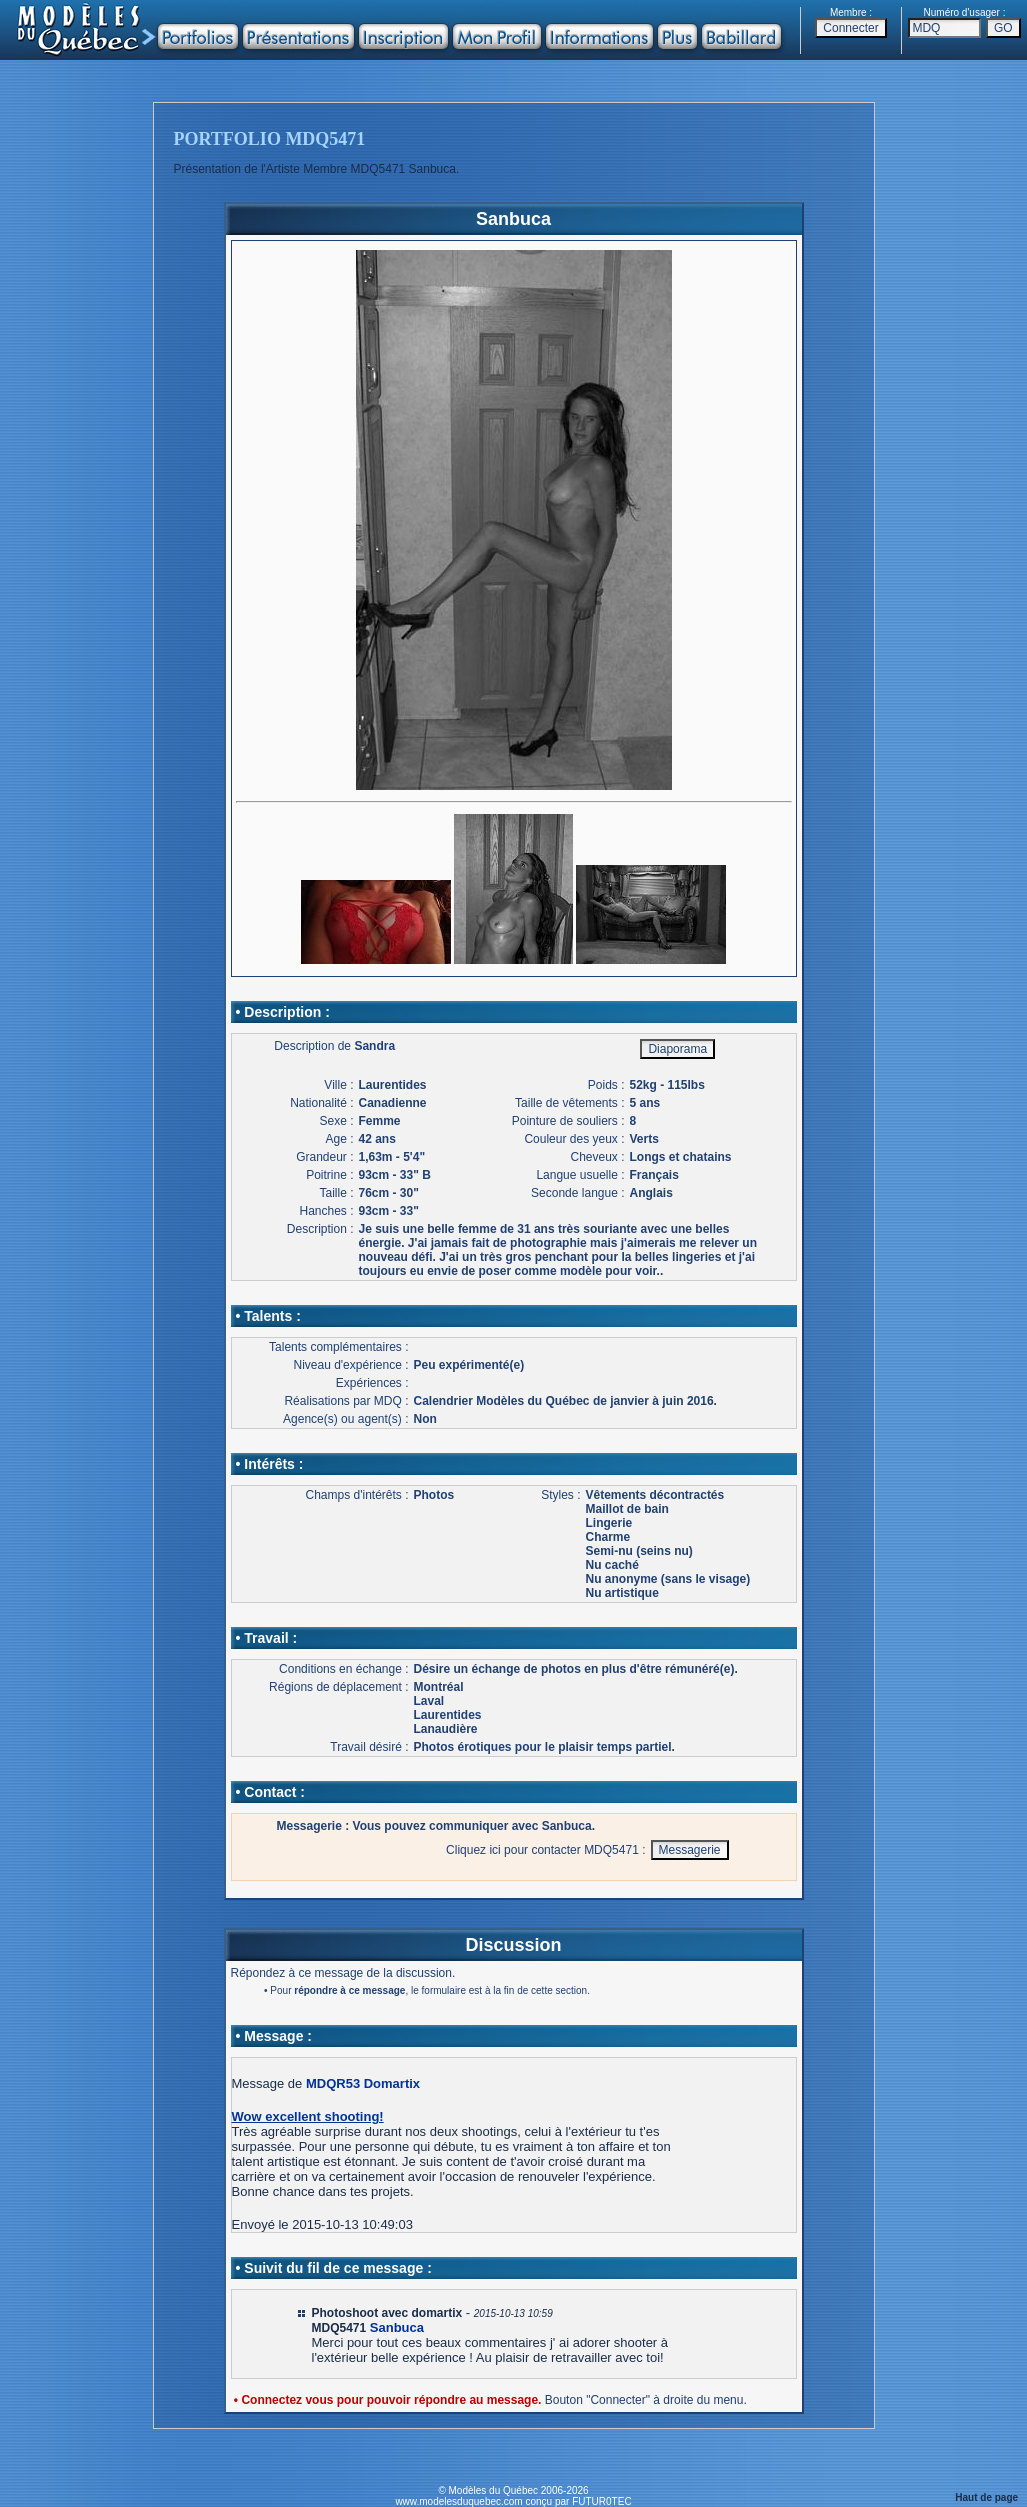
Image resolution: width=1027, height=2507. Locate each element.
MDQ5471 (339, 2328)
